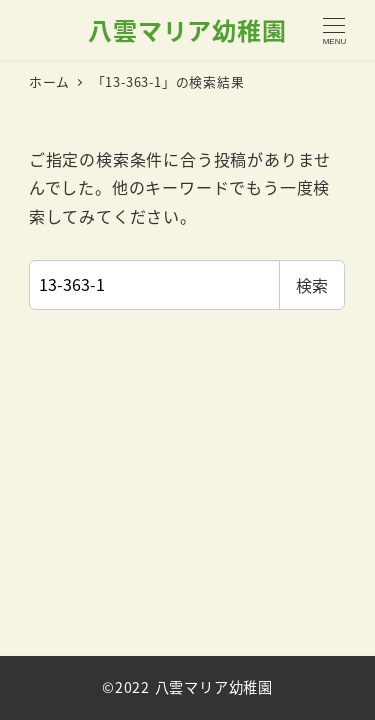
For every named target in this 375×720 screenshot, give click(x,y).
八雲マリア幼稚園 (187, 29)
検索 (312, 285)
